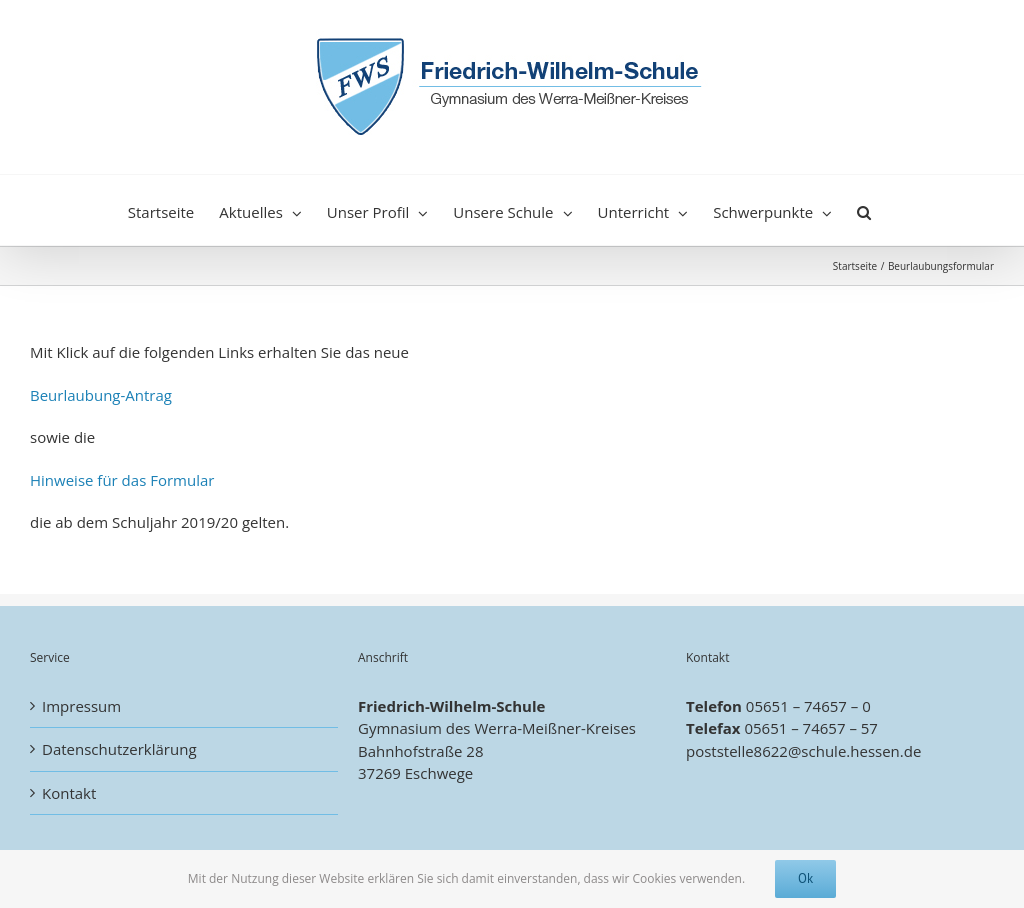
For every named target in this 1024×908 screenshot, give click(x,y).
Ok (805, 878)
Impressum (81, 706)
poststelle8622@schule (766, 751)
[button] (864, 210)
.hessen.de (883, 751)
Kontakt (69, 793)
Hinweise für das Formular (122, 480)
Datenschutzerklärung (119, 749)
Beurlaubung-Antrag (101, 395)
